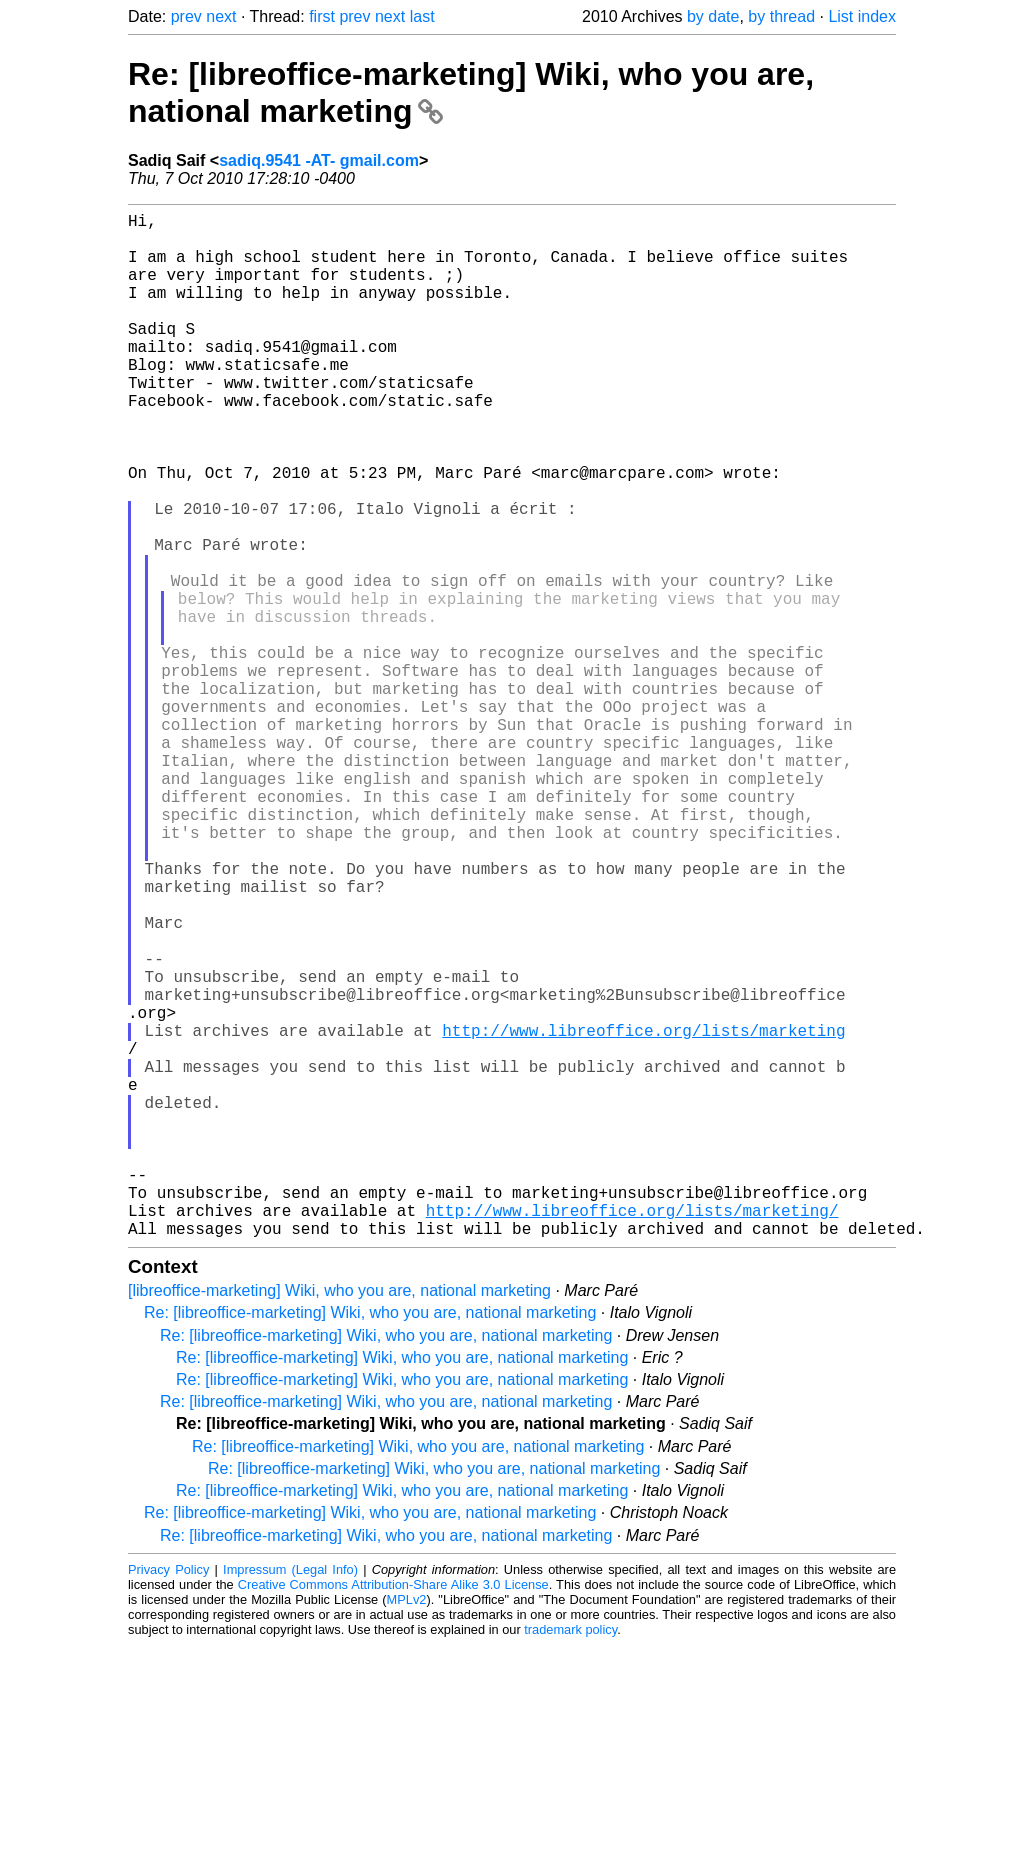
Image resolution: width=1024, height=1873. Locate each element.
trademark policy (570, 1857)
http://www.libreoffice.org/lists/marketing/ (632, 1434)
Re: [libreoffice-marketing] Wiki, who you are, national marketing (370, 1540)
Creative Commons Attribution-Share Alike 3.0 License (393, 1812)
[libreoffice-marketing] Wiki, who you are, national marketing (339, 1518)
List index (862, 16)
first (322, 16)
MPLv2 (407, 1827)
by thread (781, 16)
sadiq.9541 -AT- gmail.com (319, 160)
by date (713, 16)
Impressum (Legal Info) (290, 1797)
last (422, 16)
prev (186, 16)
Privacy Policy (168, 1797)
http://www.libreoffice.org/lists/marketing (643, 1214)
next (221, 16)
